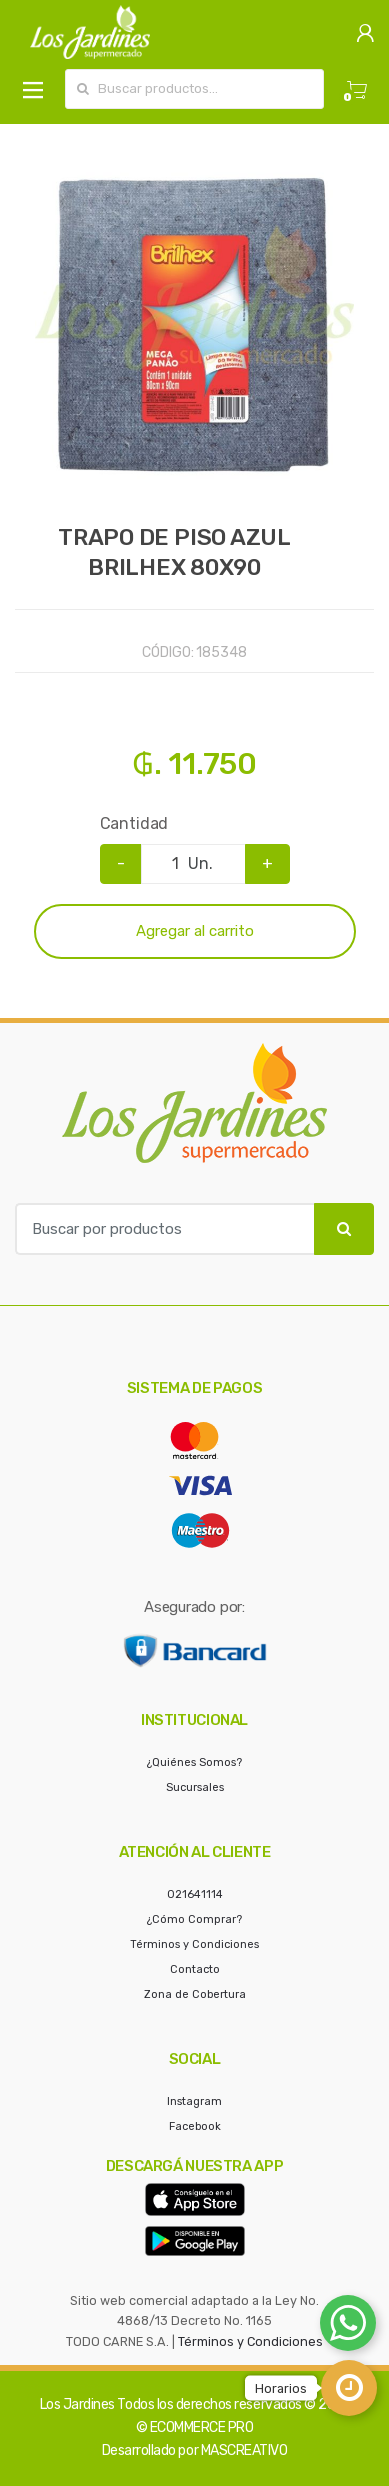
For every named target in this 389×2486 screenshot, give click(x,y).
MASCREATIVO (244, 2450)
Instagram (194, 2101)
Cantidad (134, 823)
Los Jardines (77, 2404)
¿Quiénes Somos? (194, 1762)
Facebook (195, 2126)
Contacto (195, 1969)
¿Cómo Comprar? (194, 1919)
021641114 (195, 1894)
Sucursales (195, 1787)
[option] (194, 323)
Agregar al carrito (195, 931)
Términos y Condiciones (194, 1944)
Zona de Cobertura (195, 1994)
